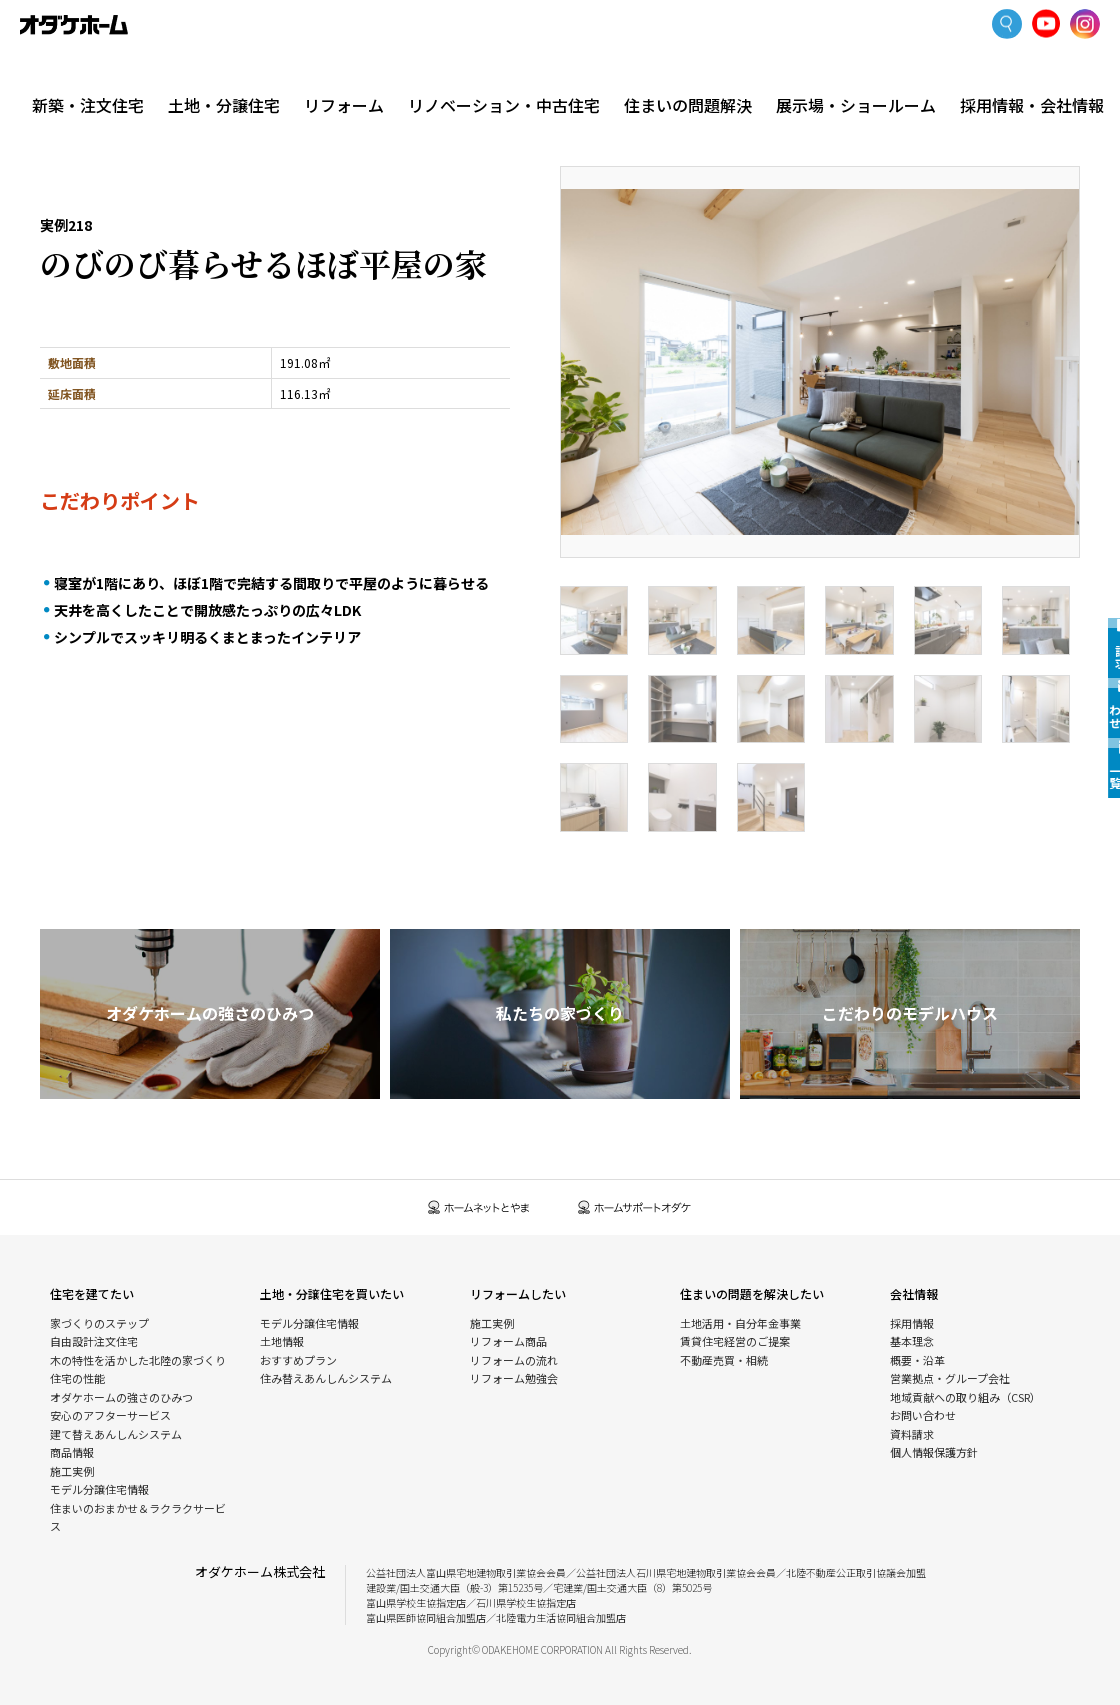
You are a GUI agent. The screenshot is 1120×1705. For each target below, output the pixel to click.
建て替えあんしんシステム (116, 1434)
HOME (54, 114)
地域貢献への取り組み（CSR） (965, 1397)
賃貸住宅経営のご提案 (735, 1341)
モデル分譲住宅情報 (99, 1489)
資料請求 (912, 1434)
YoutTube (1046, 24)
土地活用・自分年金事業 (740, 1323)
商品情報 (72, 1452)
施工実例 (181, 114)
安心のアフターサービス (110, 1415)
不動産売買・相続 (724, 1360)
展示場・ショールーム (866, 72)
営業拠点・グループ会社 (950, 1378)
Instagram (1085, 25)
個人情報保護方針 (934, 1452)
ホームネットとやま (479, 1207)
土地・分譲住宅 (234, 72)
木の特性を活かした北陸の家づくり (138, 1360)
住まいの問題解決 (712, 72)
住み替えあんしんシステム (326, 1378)
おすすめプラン (298, 1360)
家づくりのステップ (99, 1323)
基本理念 (912, 1341)
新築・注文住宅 (92, 72)
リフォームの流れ (514, 1360)
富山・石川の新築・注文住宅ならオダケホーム (74, 25)
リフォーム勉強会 (514, 1378)
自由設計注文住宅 (94, 1341)
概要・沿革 (917, 1360)
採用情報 (912, 1323)
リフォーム (377, 72)
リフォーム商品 (508, 1341)
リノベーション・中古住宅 (545, 72)
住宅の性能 (77, 1378)
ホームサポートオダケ (635, 1207)
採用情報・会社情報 (1024, 72)
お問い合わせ (923, 1415)
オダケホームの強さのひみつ (121, 1397)
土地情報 (282, 1341)
